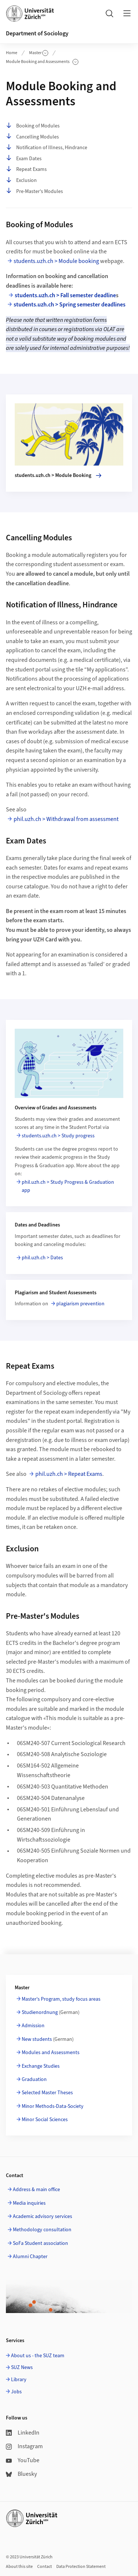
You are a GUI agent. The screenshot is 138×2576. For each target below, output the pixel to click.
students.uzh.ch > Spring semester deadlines (69, 305)
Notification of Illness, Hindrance (46, 147)
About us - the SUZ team (37, 2355)
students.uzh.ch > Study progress (58, 1136)
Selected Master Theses (47, 2092)
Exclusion (21, 180)
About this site (19, 2566)
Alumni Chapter (30, 2256)
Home (11, 53)
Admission (33, 2025)
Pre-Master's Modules (34, 191)
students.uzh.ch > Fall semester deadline (65, 295)
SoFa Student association (40, 2243)
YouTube (22, 2460)
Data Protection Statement (81, 2566)
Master (38, 53)
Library (18, 2379)
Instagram (24, 2446)
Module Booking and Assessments (42, 62)
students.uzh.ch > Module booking (56, 261)
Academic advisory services (42, 2216)
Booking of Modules (33, 126)
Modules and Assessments (50, 2052)
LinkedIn (22, 2433)
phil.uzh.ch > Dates (42, 1257)
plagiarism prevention (80, 1304)
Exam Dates (24, 158)
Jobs (16, 2392)
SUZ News (22, 2367)
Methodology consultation (42, 2229)
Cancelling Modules (32, 137)
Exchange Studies (41, 2066)
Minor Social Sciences (45, 2119)
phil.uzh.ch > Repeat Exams (68, 1474)
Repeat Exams (26, 169)
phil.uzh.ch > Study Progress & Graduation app (68, 1186)
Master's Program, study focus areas (61, 1999)
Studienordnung (40, 2012)
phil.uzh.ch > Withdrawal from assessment (66, 819)
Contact (44, 2566)
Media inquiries (29, 2203)
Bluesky (21, 2474)
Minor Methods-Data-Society (53, 2106)
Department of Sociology (37, 33)
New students (37, 2039)
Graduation (34, 2079)
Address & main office (36, 2189)
